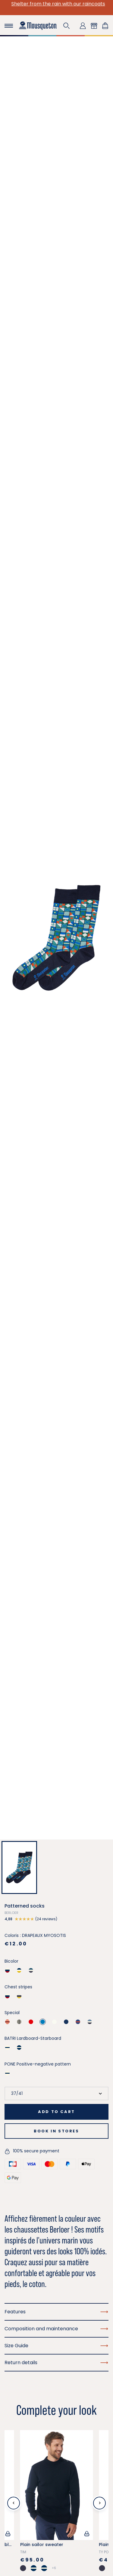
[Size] (56, 2093)
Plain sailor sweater (41, 2545)
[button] (67, 26)
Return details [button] (56, 2362)
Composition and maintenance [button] (56, 2328)
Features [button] (56, 2311)
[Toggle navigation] (9, 26)
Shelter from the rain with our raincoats (56, 3)
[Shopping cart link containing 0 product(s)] (105, 25)
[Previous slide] (13, 2503)
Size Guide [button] (56, 2345)
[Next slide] (99, 2503)
